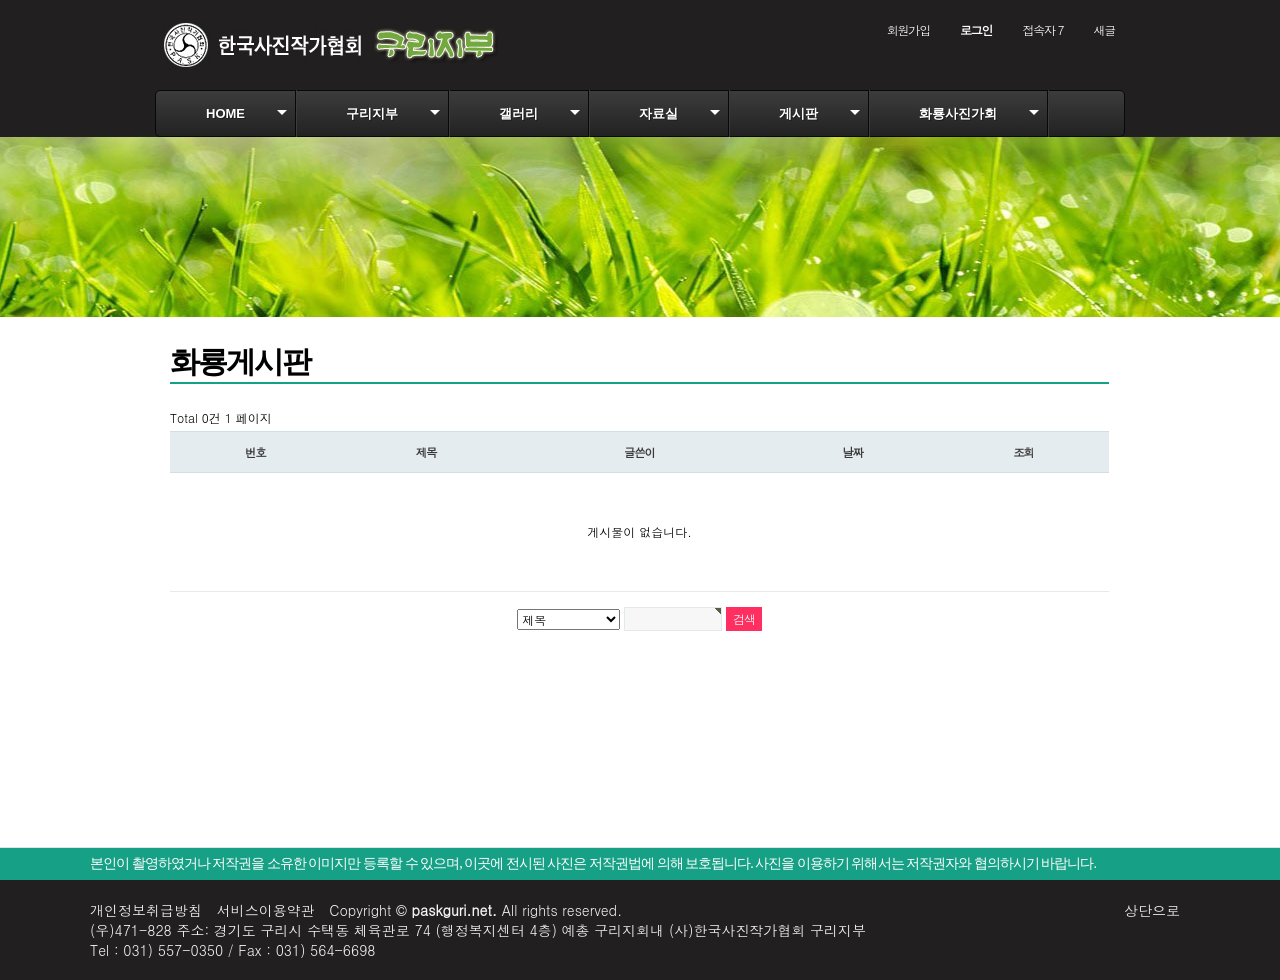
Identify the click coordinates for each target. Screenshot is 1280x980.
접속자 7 (1042, 29)
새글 (1104, 29)
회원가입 (908, 29)
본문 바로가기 (0, 0)
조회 (1023, 452)
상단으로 (1152, 910)
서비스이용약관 (266, 910)
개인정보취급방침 (146, 910)
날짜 (853, 452)
